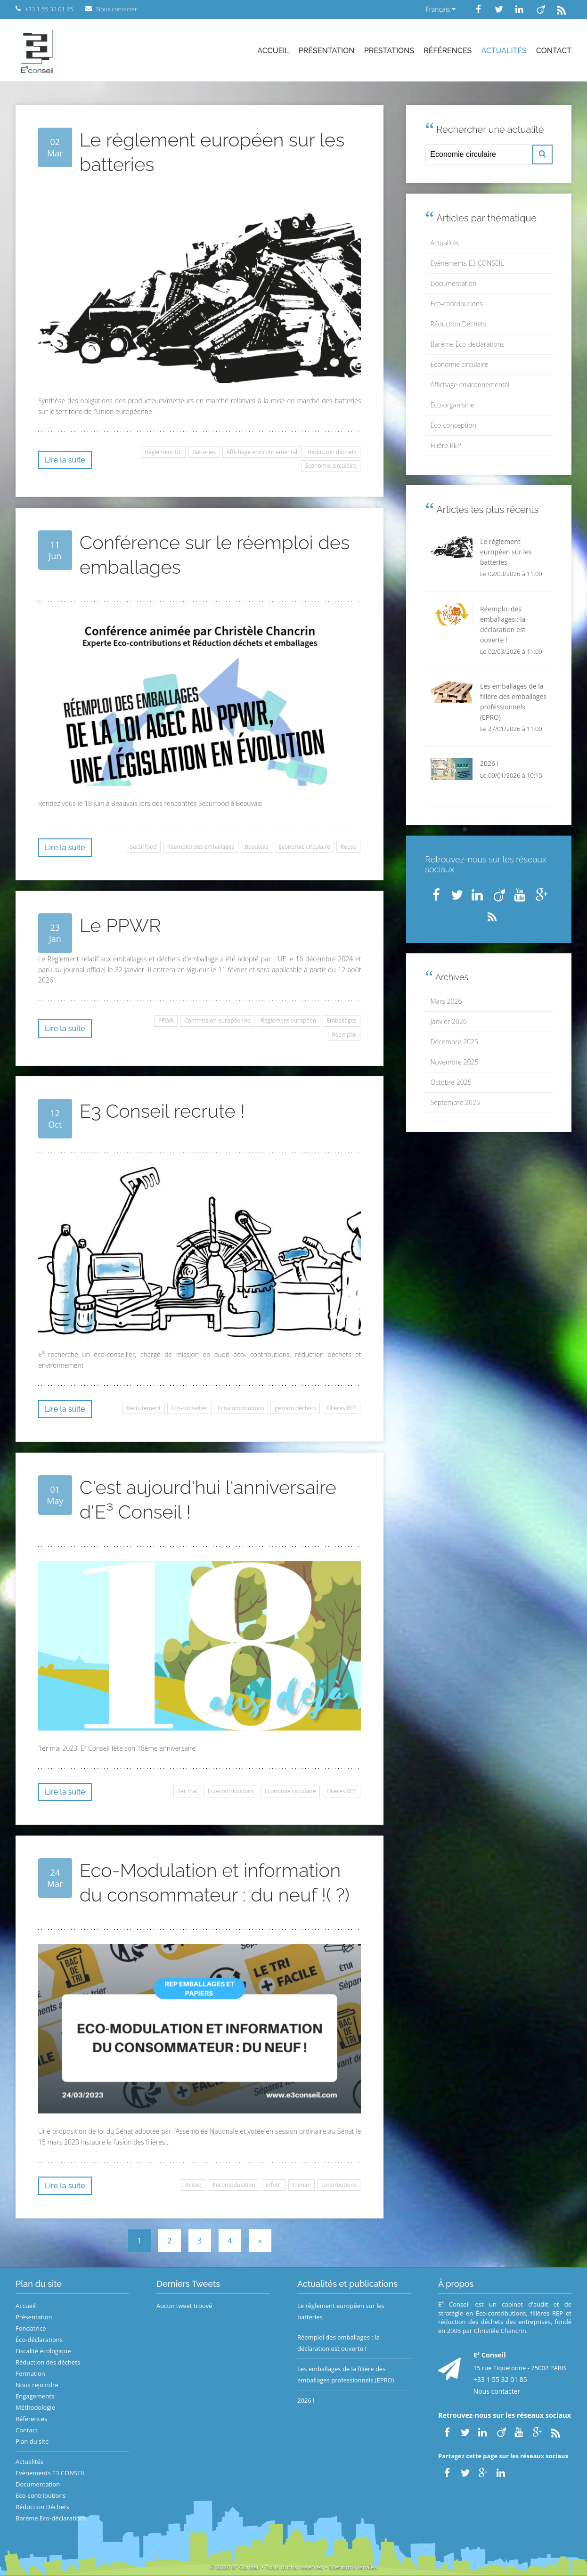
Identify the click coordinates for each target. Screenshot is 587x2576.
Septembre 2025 (455, 1102)
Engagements (35, 2396)
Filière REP (446, 445)
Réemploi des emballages (200, 847)
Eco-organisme (452, 404)
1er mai (187, 1791)
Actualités (504, 50)
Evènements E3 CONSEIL (467, 263)
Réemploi (344, 1035)
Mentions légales (353, 2567)
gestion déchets (295, 1408)
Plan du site (32, 2441)
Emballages (341, 1020)
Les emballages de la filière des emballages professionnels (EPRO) (345, 2374)
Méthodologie (35, 2407)
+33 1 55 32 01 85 (500, 2379)
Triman (301, 2185)
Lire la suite (65, 459)
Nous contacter (497, 2391)
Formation (30, 2373)
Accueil (273, 50)
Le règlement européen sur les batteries (340, 2311)
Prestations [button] (389, 50)
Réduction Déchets (459, 323)
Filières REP (341, 1408)
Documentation (454, 283)
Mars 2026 (446, 1001)
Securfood (143, 847)
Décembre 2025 (454, 1041)
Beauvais (256, 847)
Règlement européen (288, 1020)
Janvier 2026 (449, 1021)
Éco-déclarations (39, 2339)
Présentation (327, 50)
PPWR (166, 1020)
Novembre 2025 (455, 1061)
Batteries (204, 452)
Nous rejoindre (37, 2385)
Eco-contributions (241, 1408)
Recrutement (143, 1408)
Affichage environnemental (261, 452)
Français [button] (440, 9)
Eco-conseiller (189, 1408)
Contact (553, 50)
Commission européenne (217, 1020)
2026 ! (306, 2400)
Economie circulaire (330, 466)
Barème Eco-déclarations (468, 344)
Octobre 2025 (451, 1082)
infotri (274, 2185)
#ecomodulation (233, 2185)
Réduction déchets (332, 452)
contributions (339, 2185)
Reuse (349, 847)
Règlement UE (163, 452)
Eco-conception (453, 425)
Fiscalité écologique (43, 2351)
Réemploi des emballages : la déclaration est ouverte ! (338, 2343)
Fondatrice (31, 2328)
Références (448, 50)
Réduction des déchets (48, 2362)
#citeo (193, 2185)
